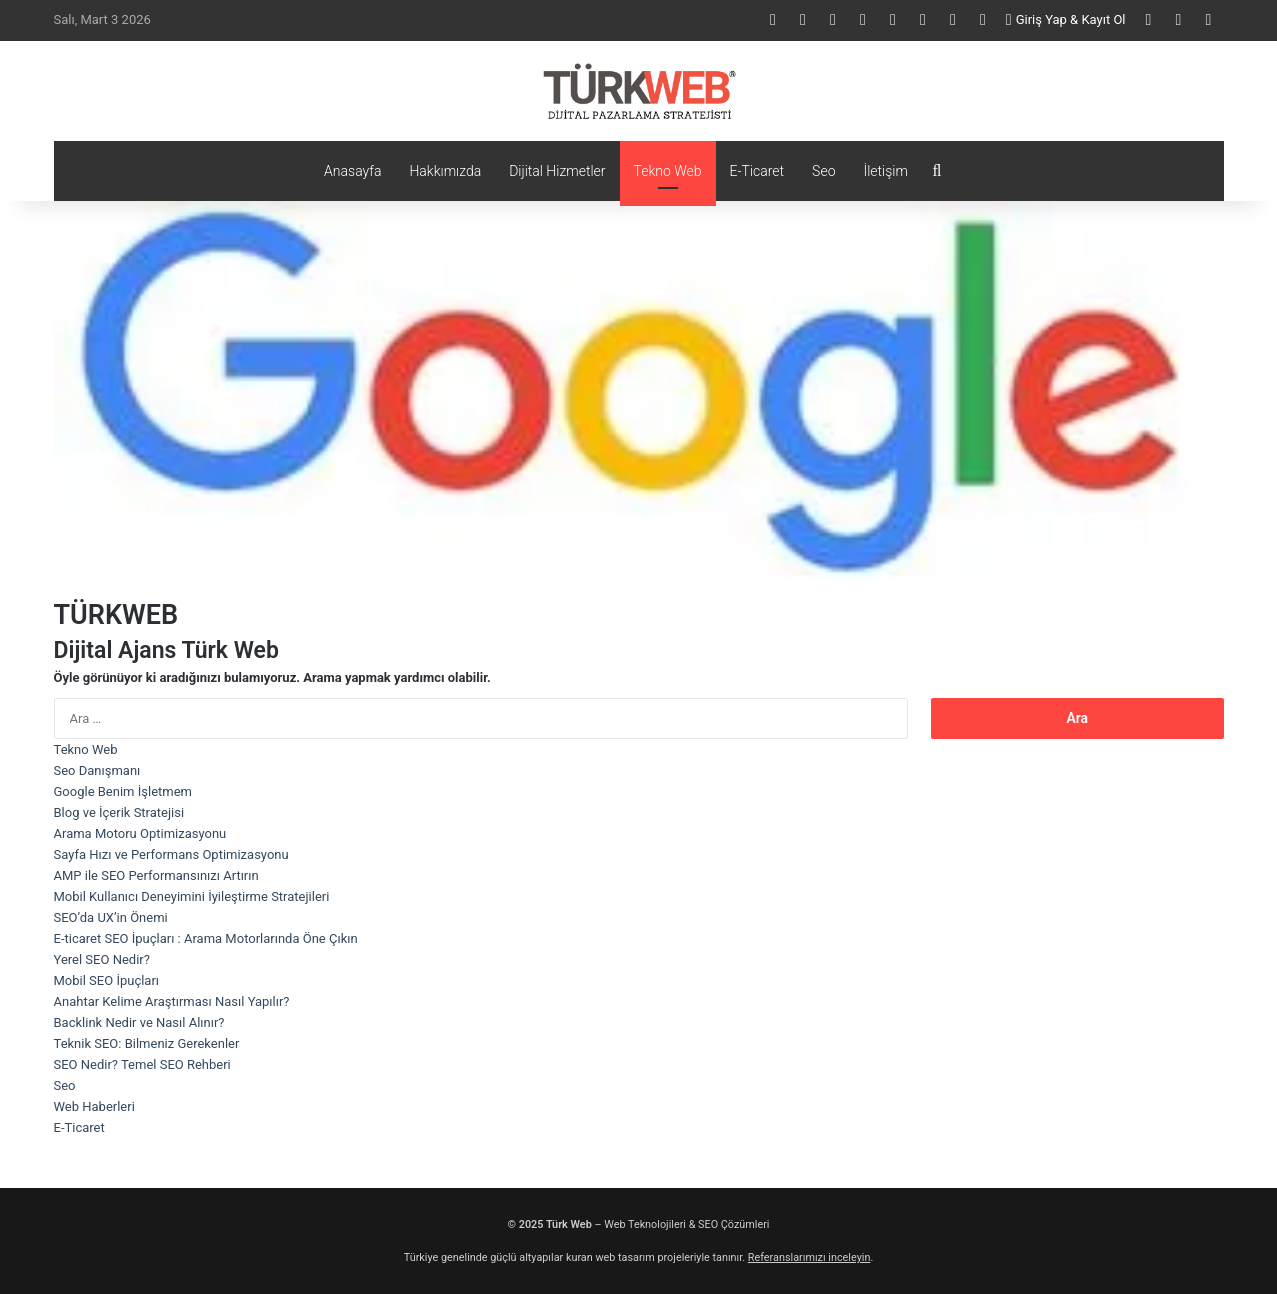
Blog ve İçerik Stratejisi (119, 812)
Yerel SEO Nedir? (102, 959)
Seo (823, 171)
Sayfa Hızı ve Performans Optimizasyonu (171, 854)
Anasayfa (352, 171)
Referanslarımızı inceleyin (809, 1257)
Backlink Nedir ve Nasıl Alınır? (139, 1022)
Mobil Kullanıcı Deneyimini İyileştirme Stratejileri (192, 896)
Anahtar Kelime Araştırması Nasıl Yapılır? (172, 1001)
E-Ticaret (757, 171)
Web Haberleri (94, 1106)
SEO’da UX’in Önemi (111, 917)
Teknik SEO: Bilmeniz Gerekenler (147, 1043)
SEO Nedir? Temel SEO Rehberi (142, 1064)
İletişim (885, 171)
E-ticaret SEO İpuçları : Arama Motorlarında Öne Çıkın (206, 938)
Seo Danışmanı (97, 770)
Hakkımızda (445, 171)
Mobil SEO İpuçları (107, 980)
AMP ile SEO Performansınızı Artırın (156, 875)
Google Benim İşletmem (123, 791)
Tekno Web (668, 171)
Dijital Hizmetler (557, 171)
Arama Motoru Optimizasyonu (140, 833)
